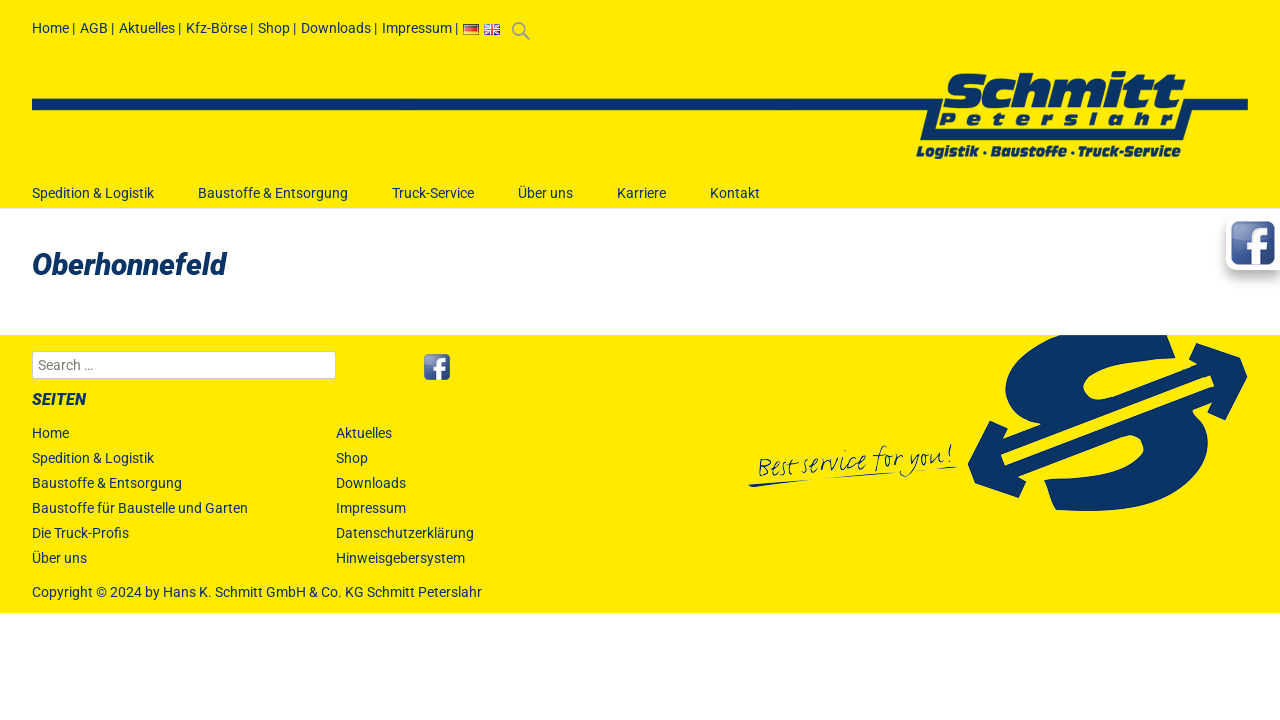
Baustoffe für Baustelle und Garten (140, 508)
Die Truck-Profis (80, 533)
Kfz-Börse (216, 28)
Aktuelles (147, 28)
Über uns (545, 202)
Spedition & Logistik (93, 202)
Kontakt (735, 202)
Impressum (417, 28)
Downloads (336, 28)
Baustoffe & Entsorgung (273, 202)
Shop (274, 28)
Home (50, 28)
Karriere (641, 202)
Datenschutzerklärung (405, 533)
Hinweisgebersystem (400, 558)
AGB (94, 28)
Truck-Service (433, 202)
